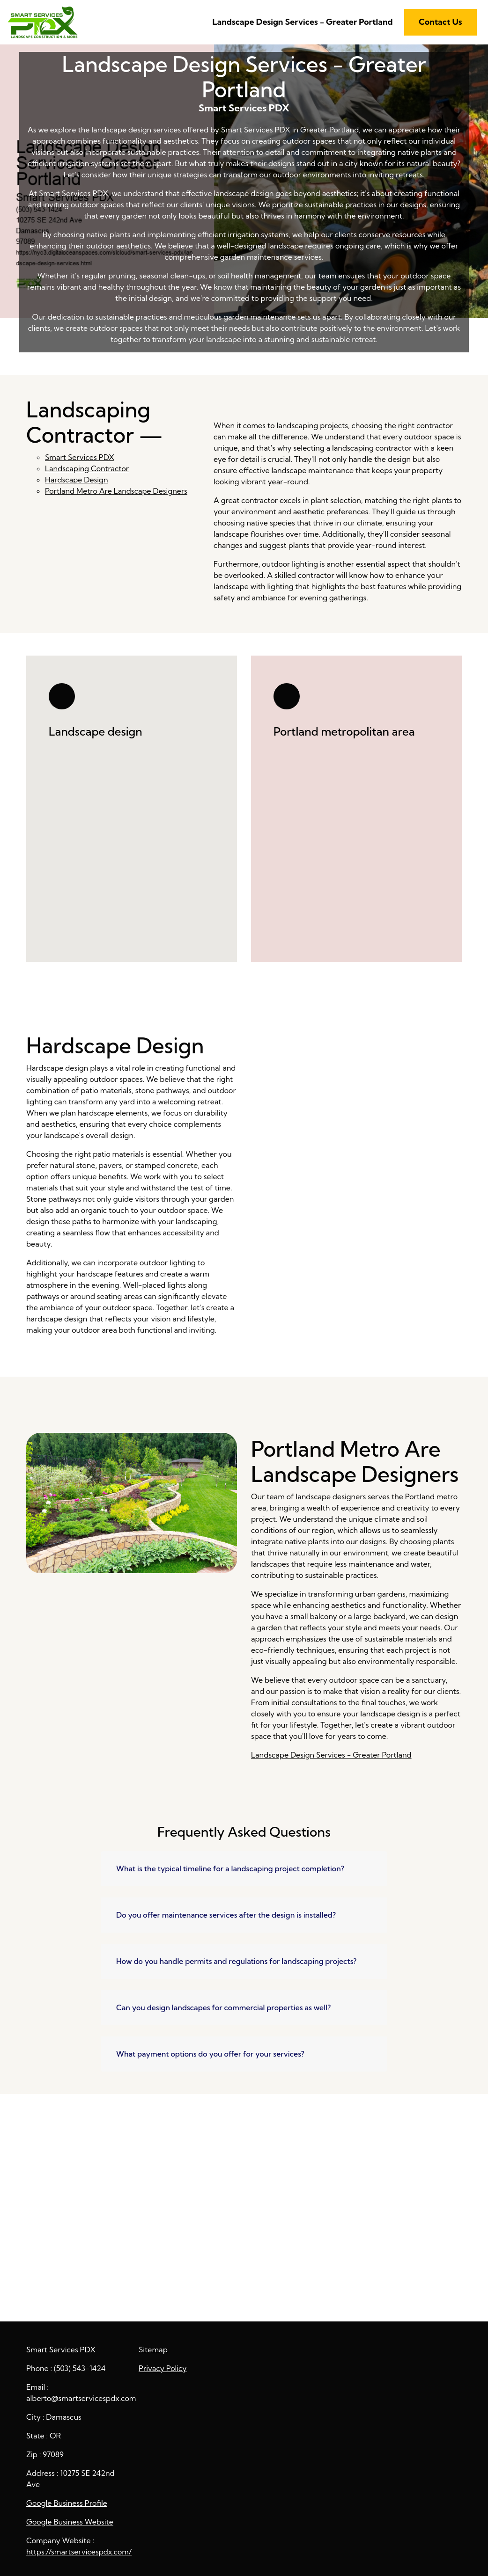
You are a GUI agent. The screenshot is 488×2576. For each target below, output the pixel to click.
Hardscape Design (76, 479)
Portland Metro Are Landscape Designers (116, 491)
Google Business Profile (66, 2503)
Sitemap (153, 2349)
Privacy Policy (163, 2368)
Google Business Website (69, 2521)
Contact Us (440, 21)
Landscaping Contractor (87, 468)
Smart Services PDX (79, 457)
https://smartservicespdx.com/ (79, 2551)
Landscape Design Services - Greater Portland (303, 21)
